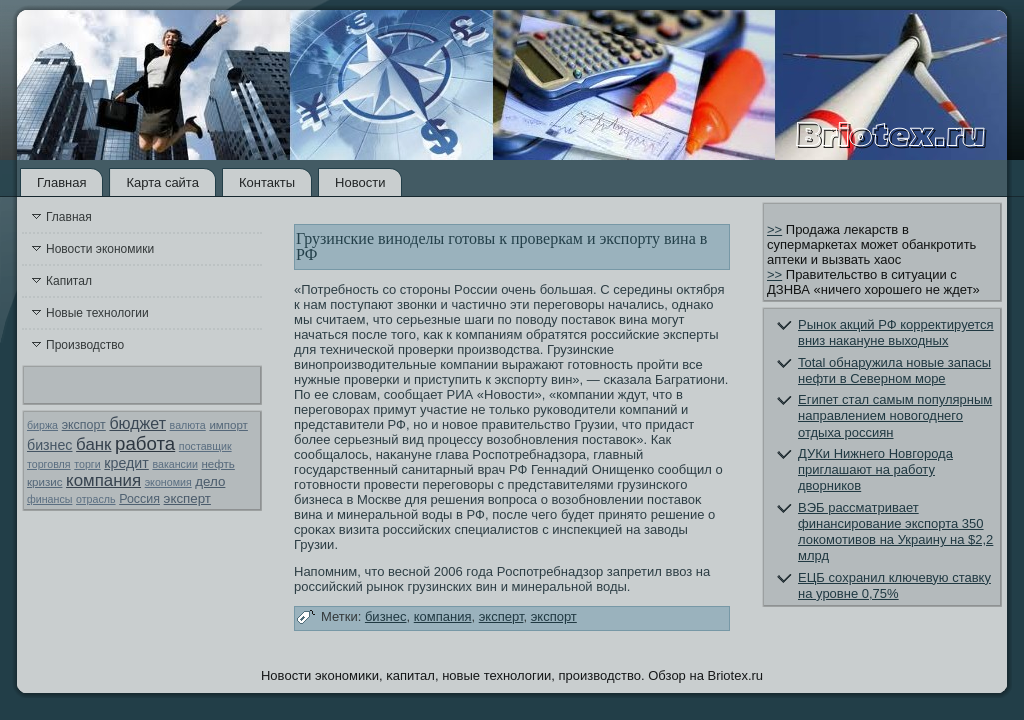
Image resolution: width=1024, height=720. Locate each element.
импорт (228, 425)
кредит (126, 463)
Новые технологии (97, 313)
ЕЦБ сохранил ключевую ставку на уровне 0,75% (894, 585)
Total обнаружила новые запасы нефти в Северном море (894, 370)
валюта (188, 425)
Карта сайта (162, 182)
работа (145, 443)
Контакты (267, 182)
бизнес (49, 445)
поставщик (205, 446)
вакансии (174, 464)
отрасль (96, 499)
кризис (44, 482)
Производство (85, 345)
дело (210, 481)
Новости (360, 182)
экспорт (84, 425)
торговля (49, 464)
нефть (217, 464)
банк (93, 444)
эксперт (187, 498)
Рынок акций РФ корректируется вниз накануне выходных (896, 332)
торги (87, 464)
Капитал (69, 281)
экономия (168, 482)
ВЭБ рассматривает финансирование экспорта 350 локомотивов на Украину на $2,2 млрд (895, 532)
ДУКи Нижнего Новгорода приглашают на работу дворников (875, 470)
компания (103, 480)
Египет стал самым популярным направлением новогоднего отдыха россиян (895, 416)
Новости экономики (100, 249)
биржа (42, 425)
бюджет (137, 423)
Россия (139, 499)
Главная (61, 182)
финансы (49, 499)
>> (774, 229)
